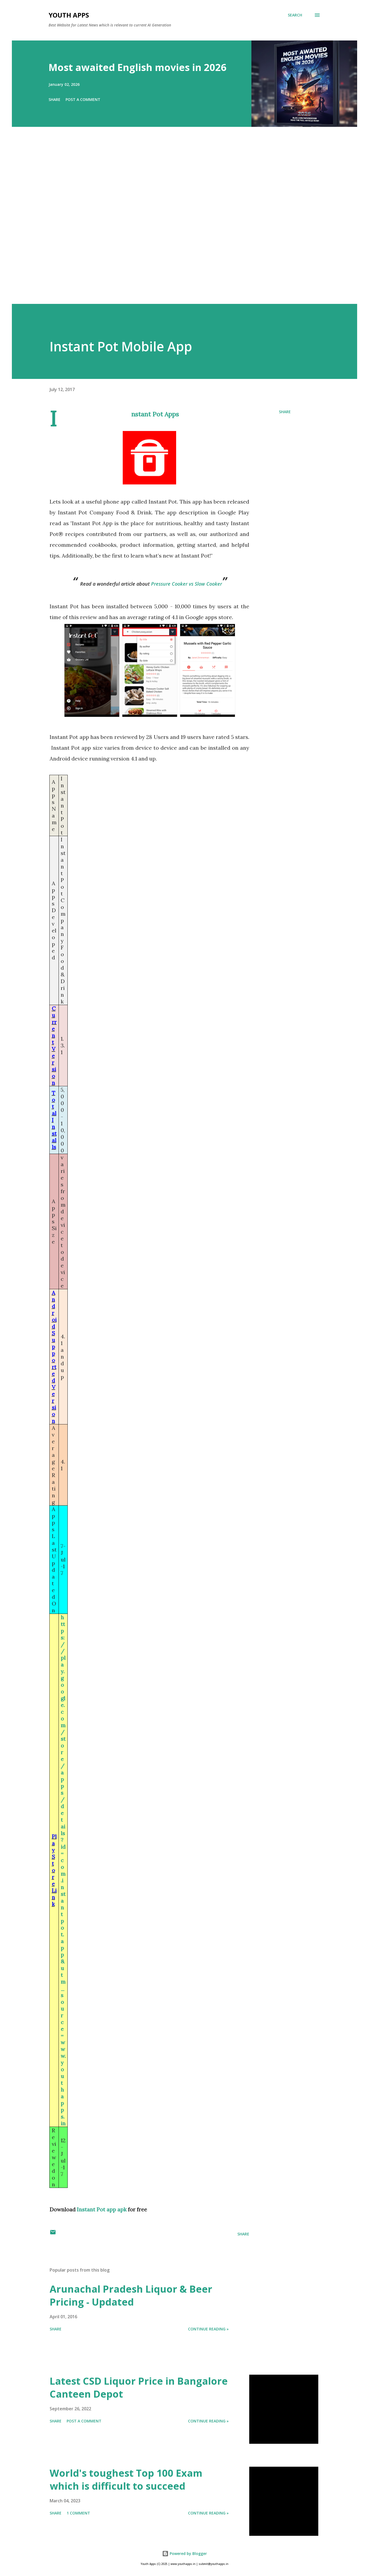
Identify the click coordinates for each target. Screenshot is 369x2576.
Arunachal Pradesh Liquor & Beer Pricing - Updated (131, 2295)
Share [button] (54, 99)
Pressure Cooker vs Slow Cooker (186, 584)
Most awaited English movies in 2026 (138, 67)
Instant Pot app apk (102, 2209)
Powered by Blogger (184, 2553)
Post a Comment (83, 99)
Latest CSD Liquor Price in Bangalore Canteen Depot (139, 2387)
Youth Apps (69, 15)
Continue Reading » (208, 2328)
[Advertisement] (174, 223)
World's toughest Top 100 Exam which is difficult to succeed (126, 2479)
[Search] (295, 15)
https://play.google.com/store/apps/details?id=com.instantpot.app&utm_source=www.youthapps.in (63, 1870)
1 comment (78, 2513)
